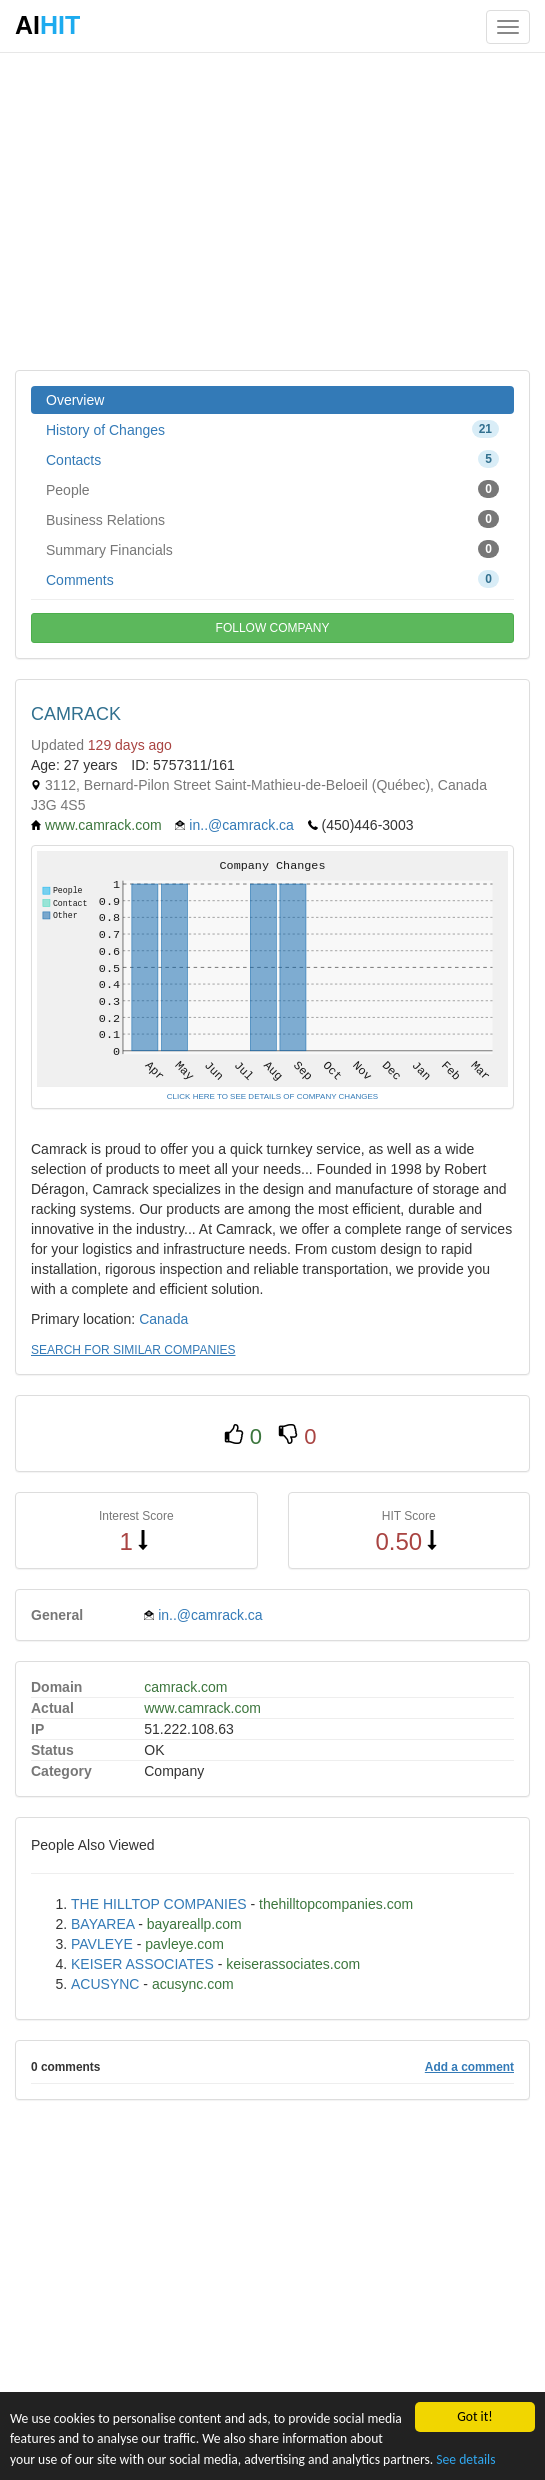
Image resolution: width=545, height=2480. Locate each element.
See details (465, 2459)
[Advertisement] (272, 210)
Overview (75, 400)
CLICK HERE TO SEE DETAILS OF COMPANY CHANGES (272, 1096)
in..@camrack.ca (241, 825)
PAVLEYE (102, 1944)
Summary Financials (272, 549)
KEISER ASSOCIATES (142, 1964)
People (272, 489)
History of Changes (272, 429)
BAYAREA (102, 1924)
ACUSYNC (105, 1984)
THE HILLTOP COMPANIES (159, 1904)
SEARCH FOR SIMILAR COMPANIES (133, 1350)
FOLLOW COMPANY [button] (273, 628)
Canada (163, 1319)
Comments (272, 579)
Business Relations (272, 519)
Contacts (272, 459)
